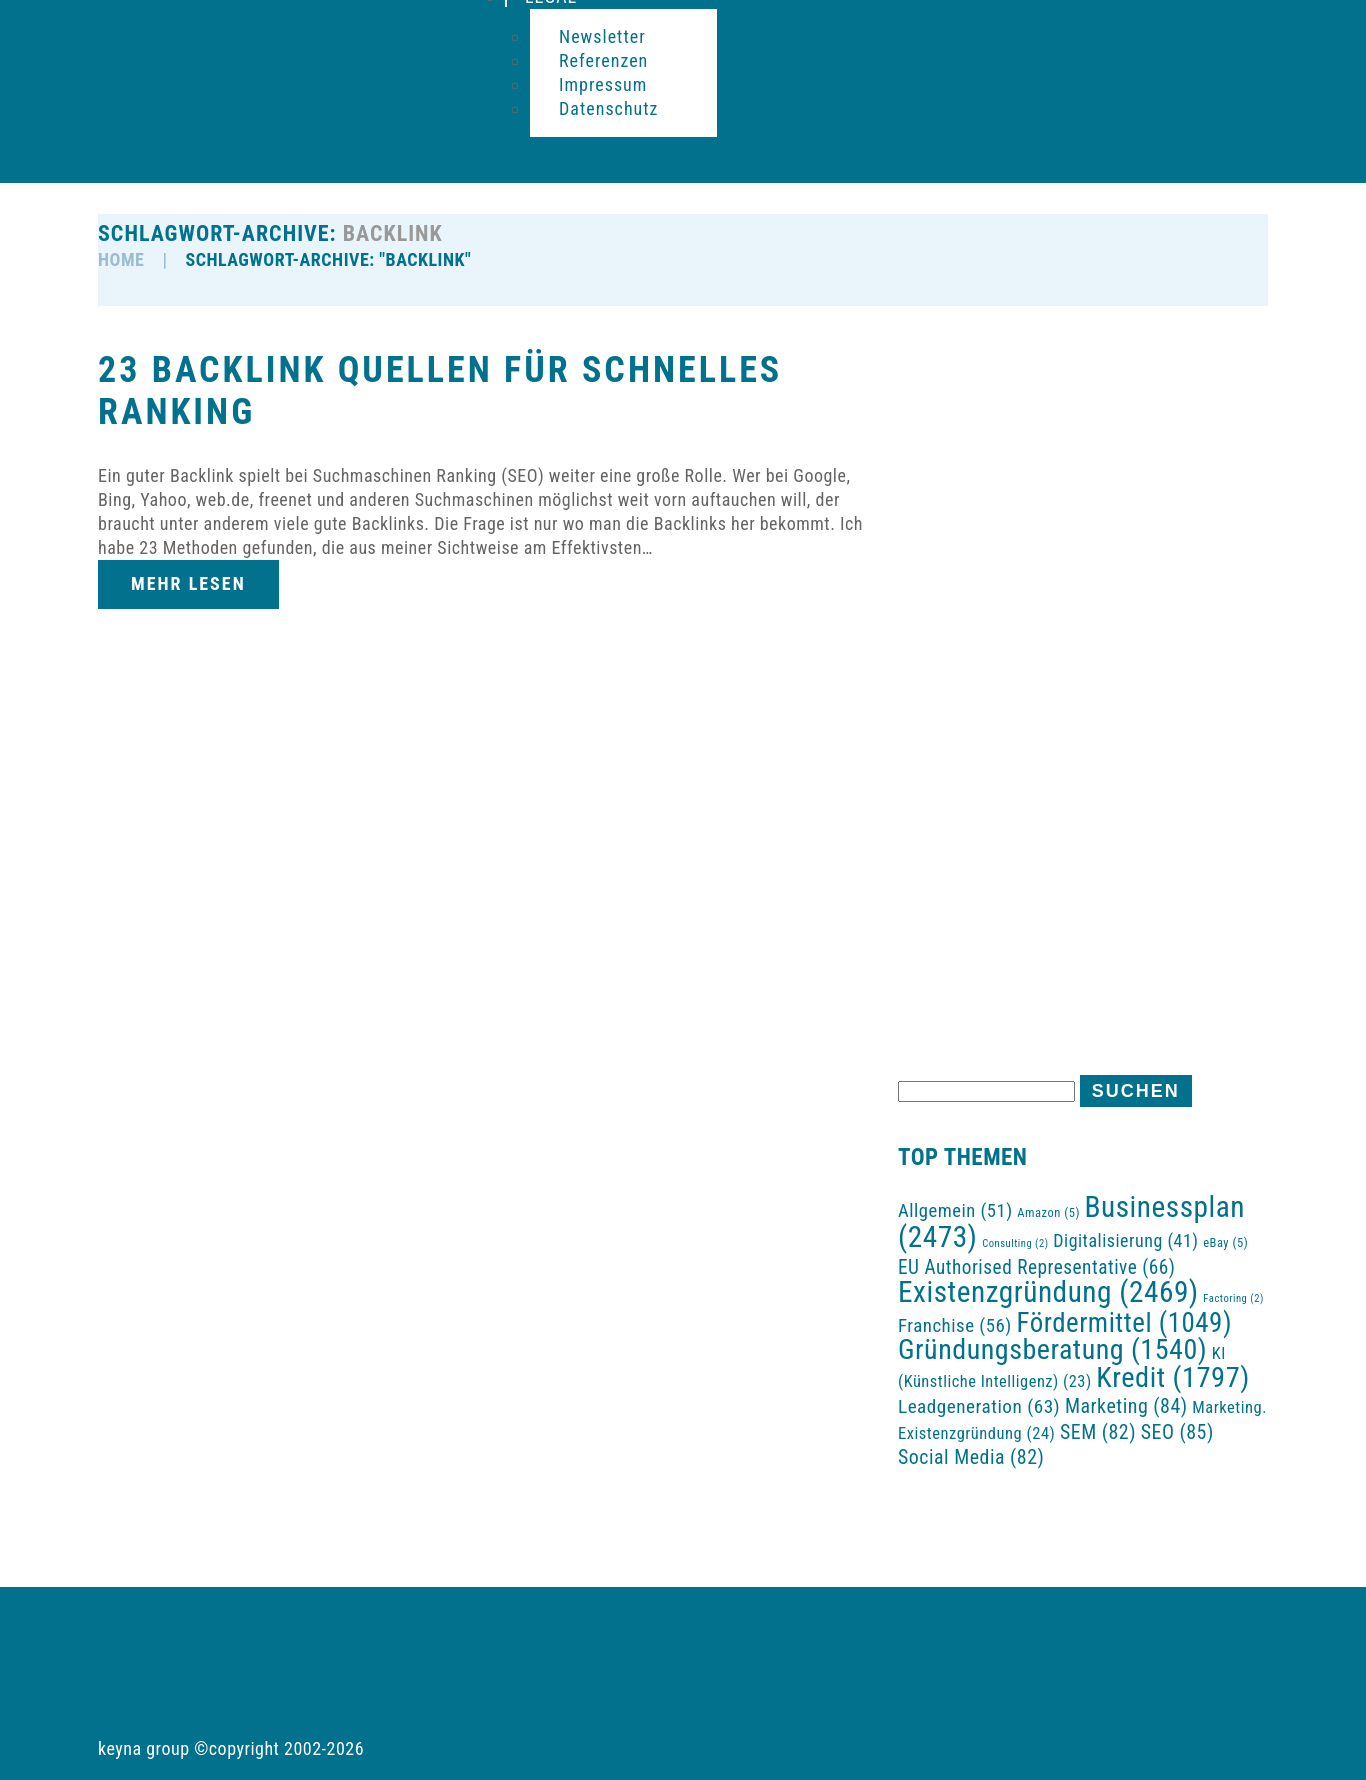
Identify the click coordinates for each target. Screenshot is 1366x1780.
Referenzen (603, 60)
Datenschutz (609, 108)
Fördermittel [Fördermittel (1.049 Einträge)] (1125, 1323)
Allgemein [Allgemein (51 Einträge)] (955, 1211)
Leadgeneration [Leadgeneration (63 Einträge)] (979, 1406)
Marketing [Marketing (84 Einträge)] (1126, 1406)
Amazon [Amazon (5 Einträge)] (1048, 1212)
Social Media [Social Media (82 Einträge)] (971, 1457)
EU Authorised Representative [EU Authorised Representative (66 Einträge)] (1037, 1267)
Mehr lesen (188, 583)
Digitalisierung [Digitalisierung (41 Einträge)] (1125, 1240)
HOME (121, 259)
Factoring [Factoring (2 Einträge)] (1233, 1298)
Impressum (603, 84)
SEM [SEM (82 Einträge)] (1098, 1432)
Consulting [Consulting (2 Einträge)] (1015, 1243)
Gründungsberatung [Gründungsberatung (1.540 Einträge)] (1052, 1349)
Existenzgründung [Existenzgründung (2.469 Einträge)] (1048, 1292)
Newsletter (602, 36)
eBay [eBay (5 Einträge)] (1225, 1242)
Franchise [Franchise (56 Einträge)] (955, 1325)
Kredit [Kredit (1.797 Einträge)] (1172, 1377)
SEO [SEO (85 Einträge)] (1177, 1432)
